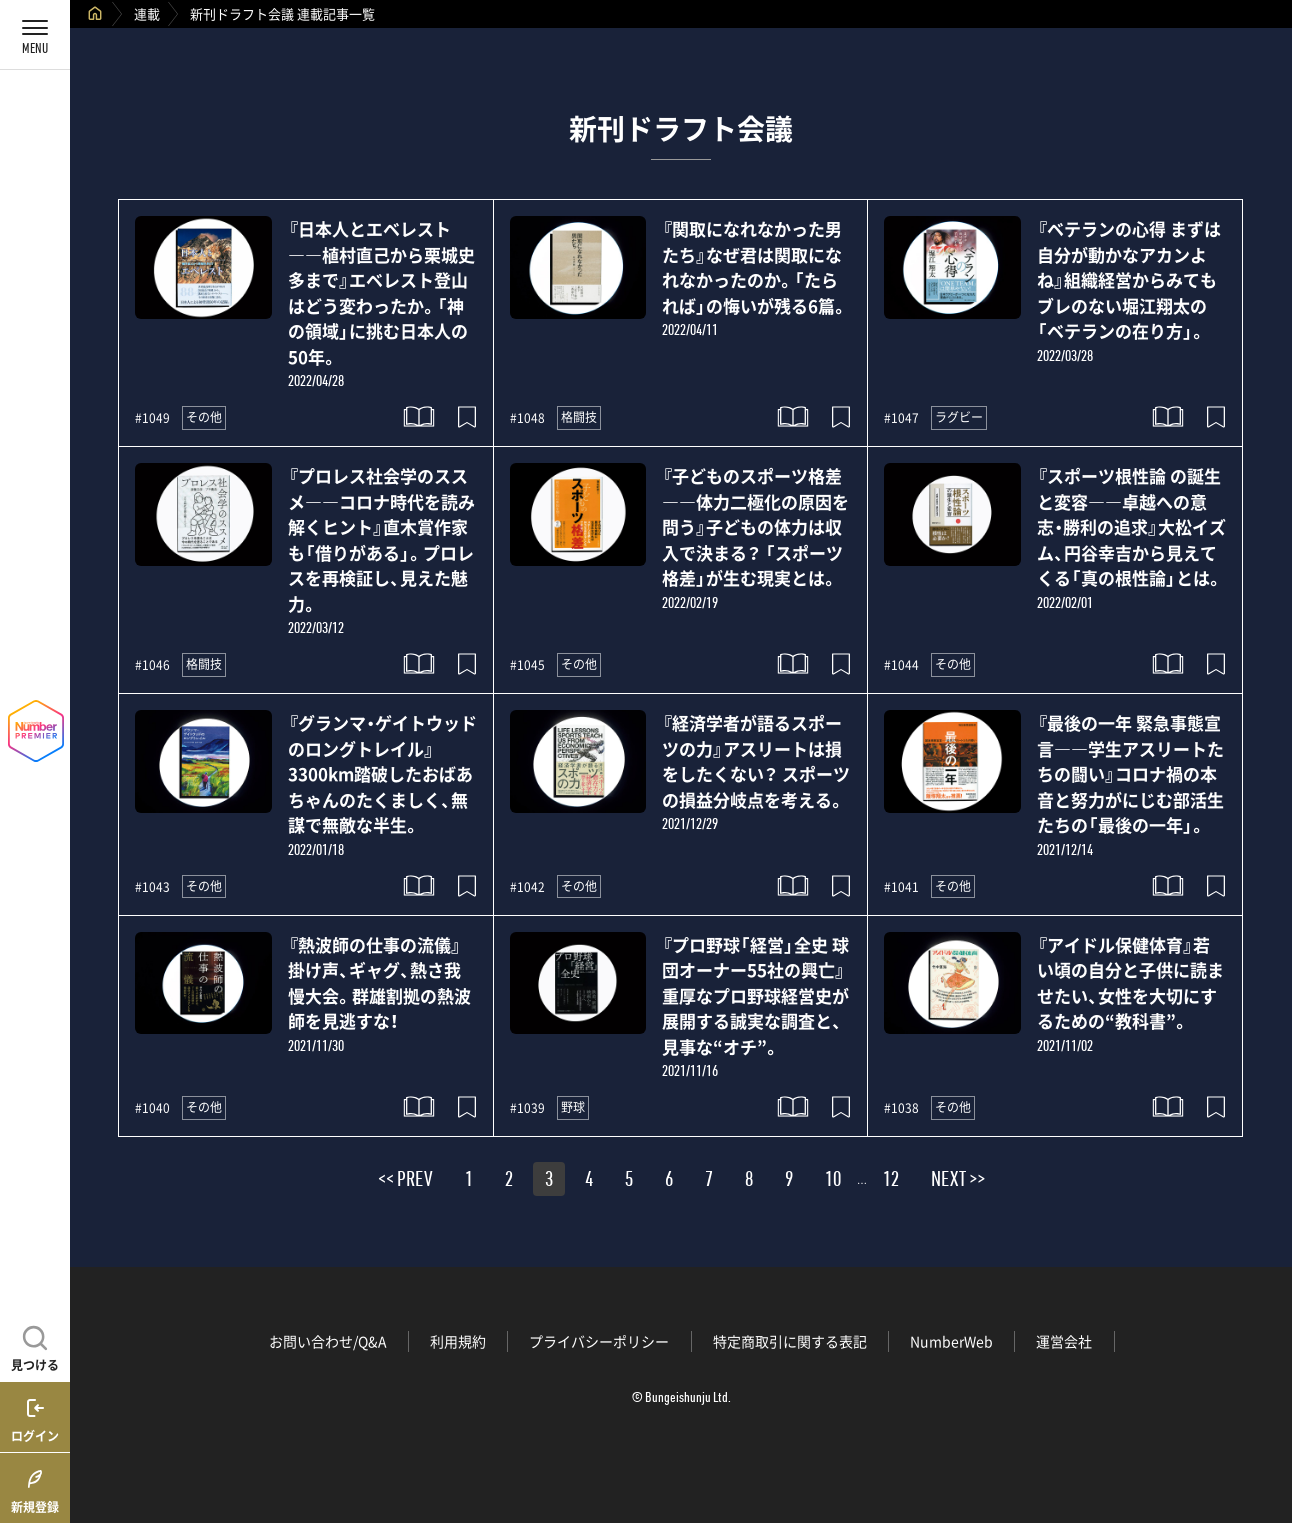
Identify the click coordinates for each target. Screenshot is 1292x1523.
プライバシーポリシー (599, 1341)
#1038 (901, 1108)
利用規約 (458, 1341)
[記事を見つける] (35, 1346)
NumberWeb (951, 1341)
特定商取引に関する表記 (790, 1341)
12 (891, 1182)
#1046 (152, 665)
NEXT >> (958, 1182)
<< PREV (405, 1182)
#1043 (152, 887)
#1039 (527, 1108)
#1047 (901, 418)
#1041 (901, 887)
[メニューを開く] (35, 35)
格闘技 (579, 417)
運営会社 (1064, 1341)
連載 (147, 13)
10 (833, 1182)
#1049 (152, 418)
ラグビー (959, 417)
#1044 (901, 665)
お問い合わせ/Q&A (328, 1341)
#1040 (152, 1108)
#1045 (527, 665)
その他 (204, 417)
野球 (573, 1107)
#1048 (527, 418)
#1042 (527, 887)
